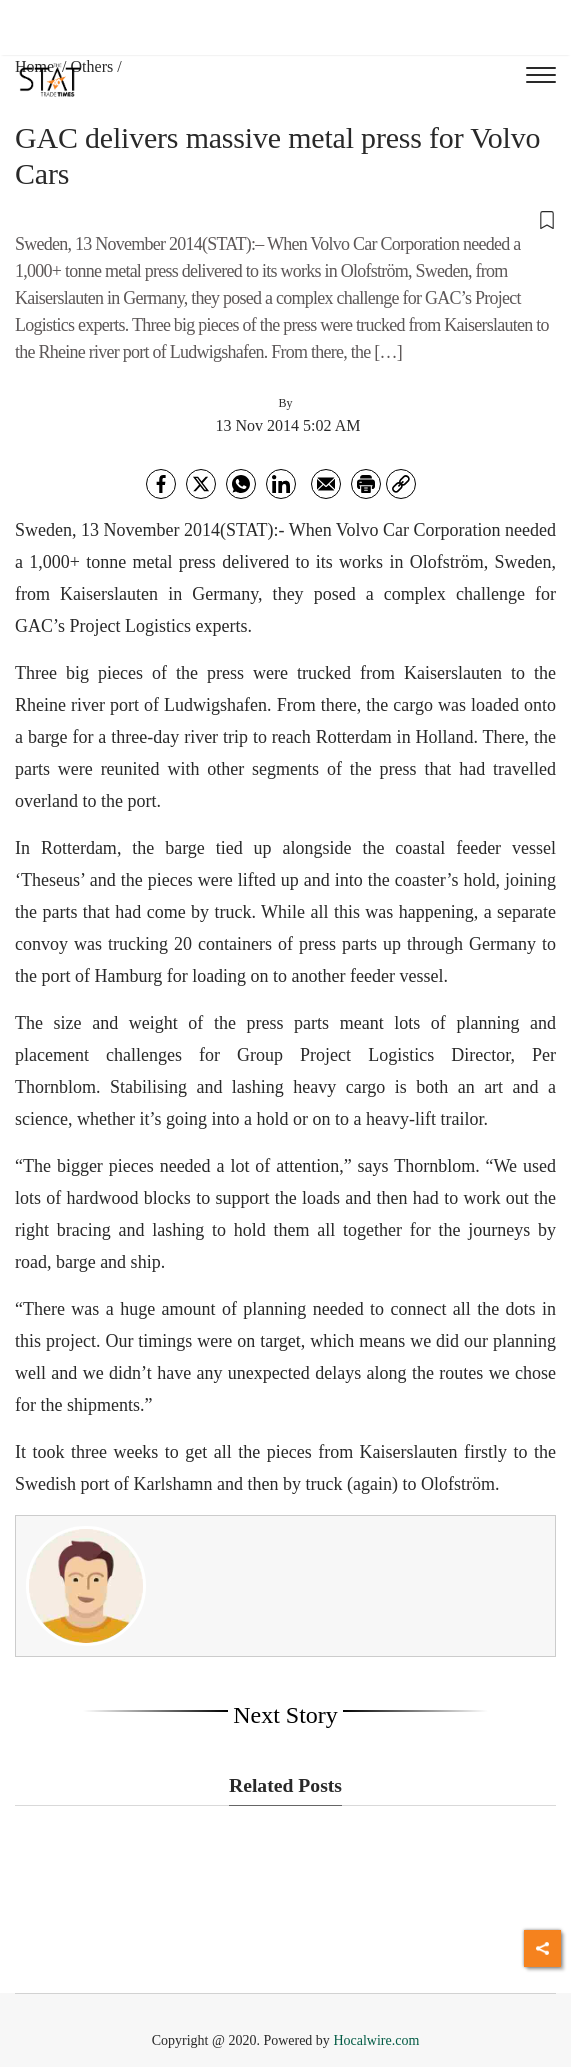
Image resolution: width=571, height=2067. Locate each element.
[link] (401, 484)
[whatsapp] (241, 484)
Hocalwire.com (376, 2040)
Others (92, 66)
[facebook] (161, 484)
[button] (285, 219)
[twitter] (201, 484)
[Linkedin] (281, 484)
